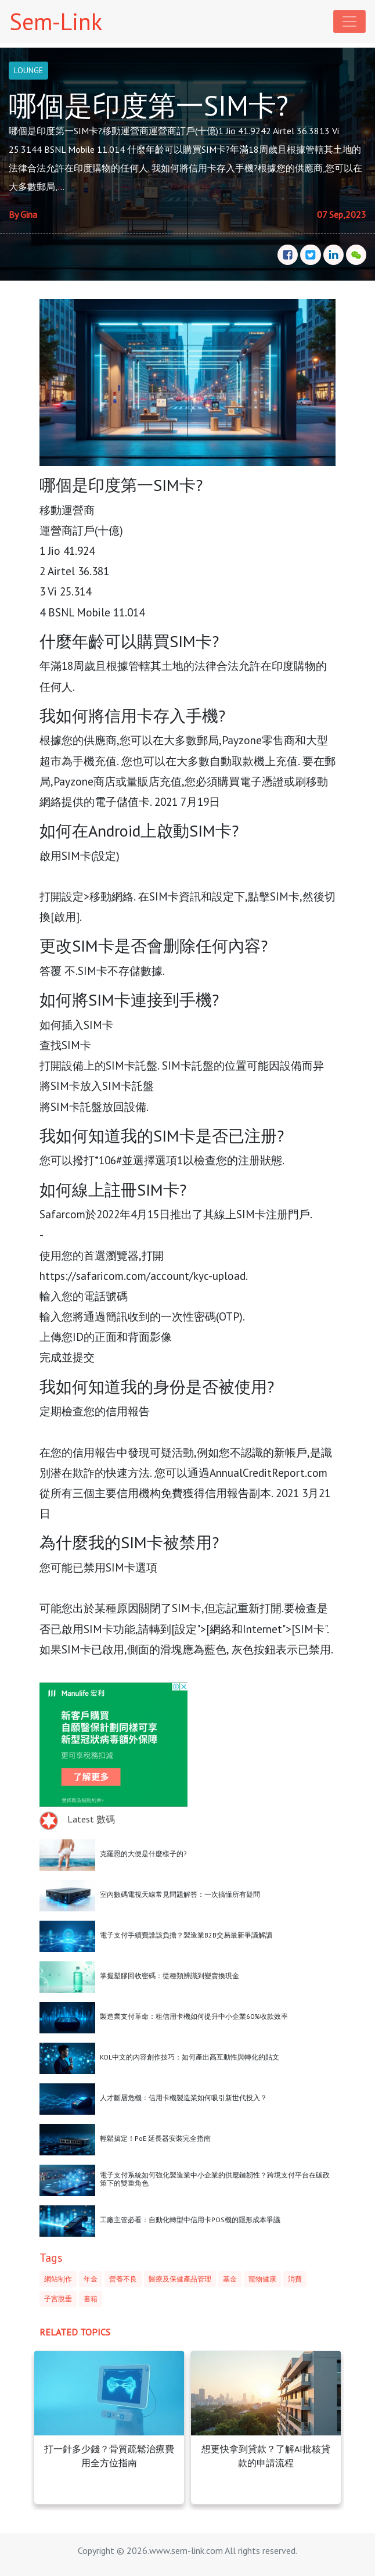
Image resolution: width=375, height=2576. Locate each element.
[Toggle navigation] (349, 21)
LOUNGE (28, 70)
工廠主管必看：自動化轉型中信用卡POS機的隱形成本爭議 (190, 2219)
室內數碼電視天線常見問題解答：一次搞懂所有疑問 (180, 1894)
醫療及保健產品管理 (180, 2278)
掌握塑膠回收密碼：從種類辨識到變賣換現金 (169, 1975)
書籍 (91, 2298)
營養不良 (123, 2278)
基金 (230, 2278)
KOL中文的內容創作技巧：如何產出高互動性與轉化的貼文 (189, 2057)
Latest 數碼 (91, 1819)
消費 (295, 2278)
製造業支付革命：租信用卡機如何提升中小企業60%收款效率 (194, 2016)
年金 (91, 2278)
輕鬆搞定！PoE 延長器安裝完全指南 (155, 2138)
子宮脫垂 (58, 2298)
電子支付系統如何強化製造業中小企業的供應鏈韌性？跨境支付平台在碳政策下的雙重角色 (215, 2178)
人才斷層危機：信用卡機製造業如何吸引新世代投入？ (183, 2097)
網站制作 (58, 2278)
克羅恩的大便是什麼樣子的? (143, 1853)
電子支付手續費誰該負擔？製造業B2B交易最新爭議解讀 (186, 1935)
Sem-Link (55, 21)
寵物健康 (262, 2278)
